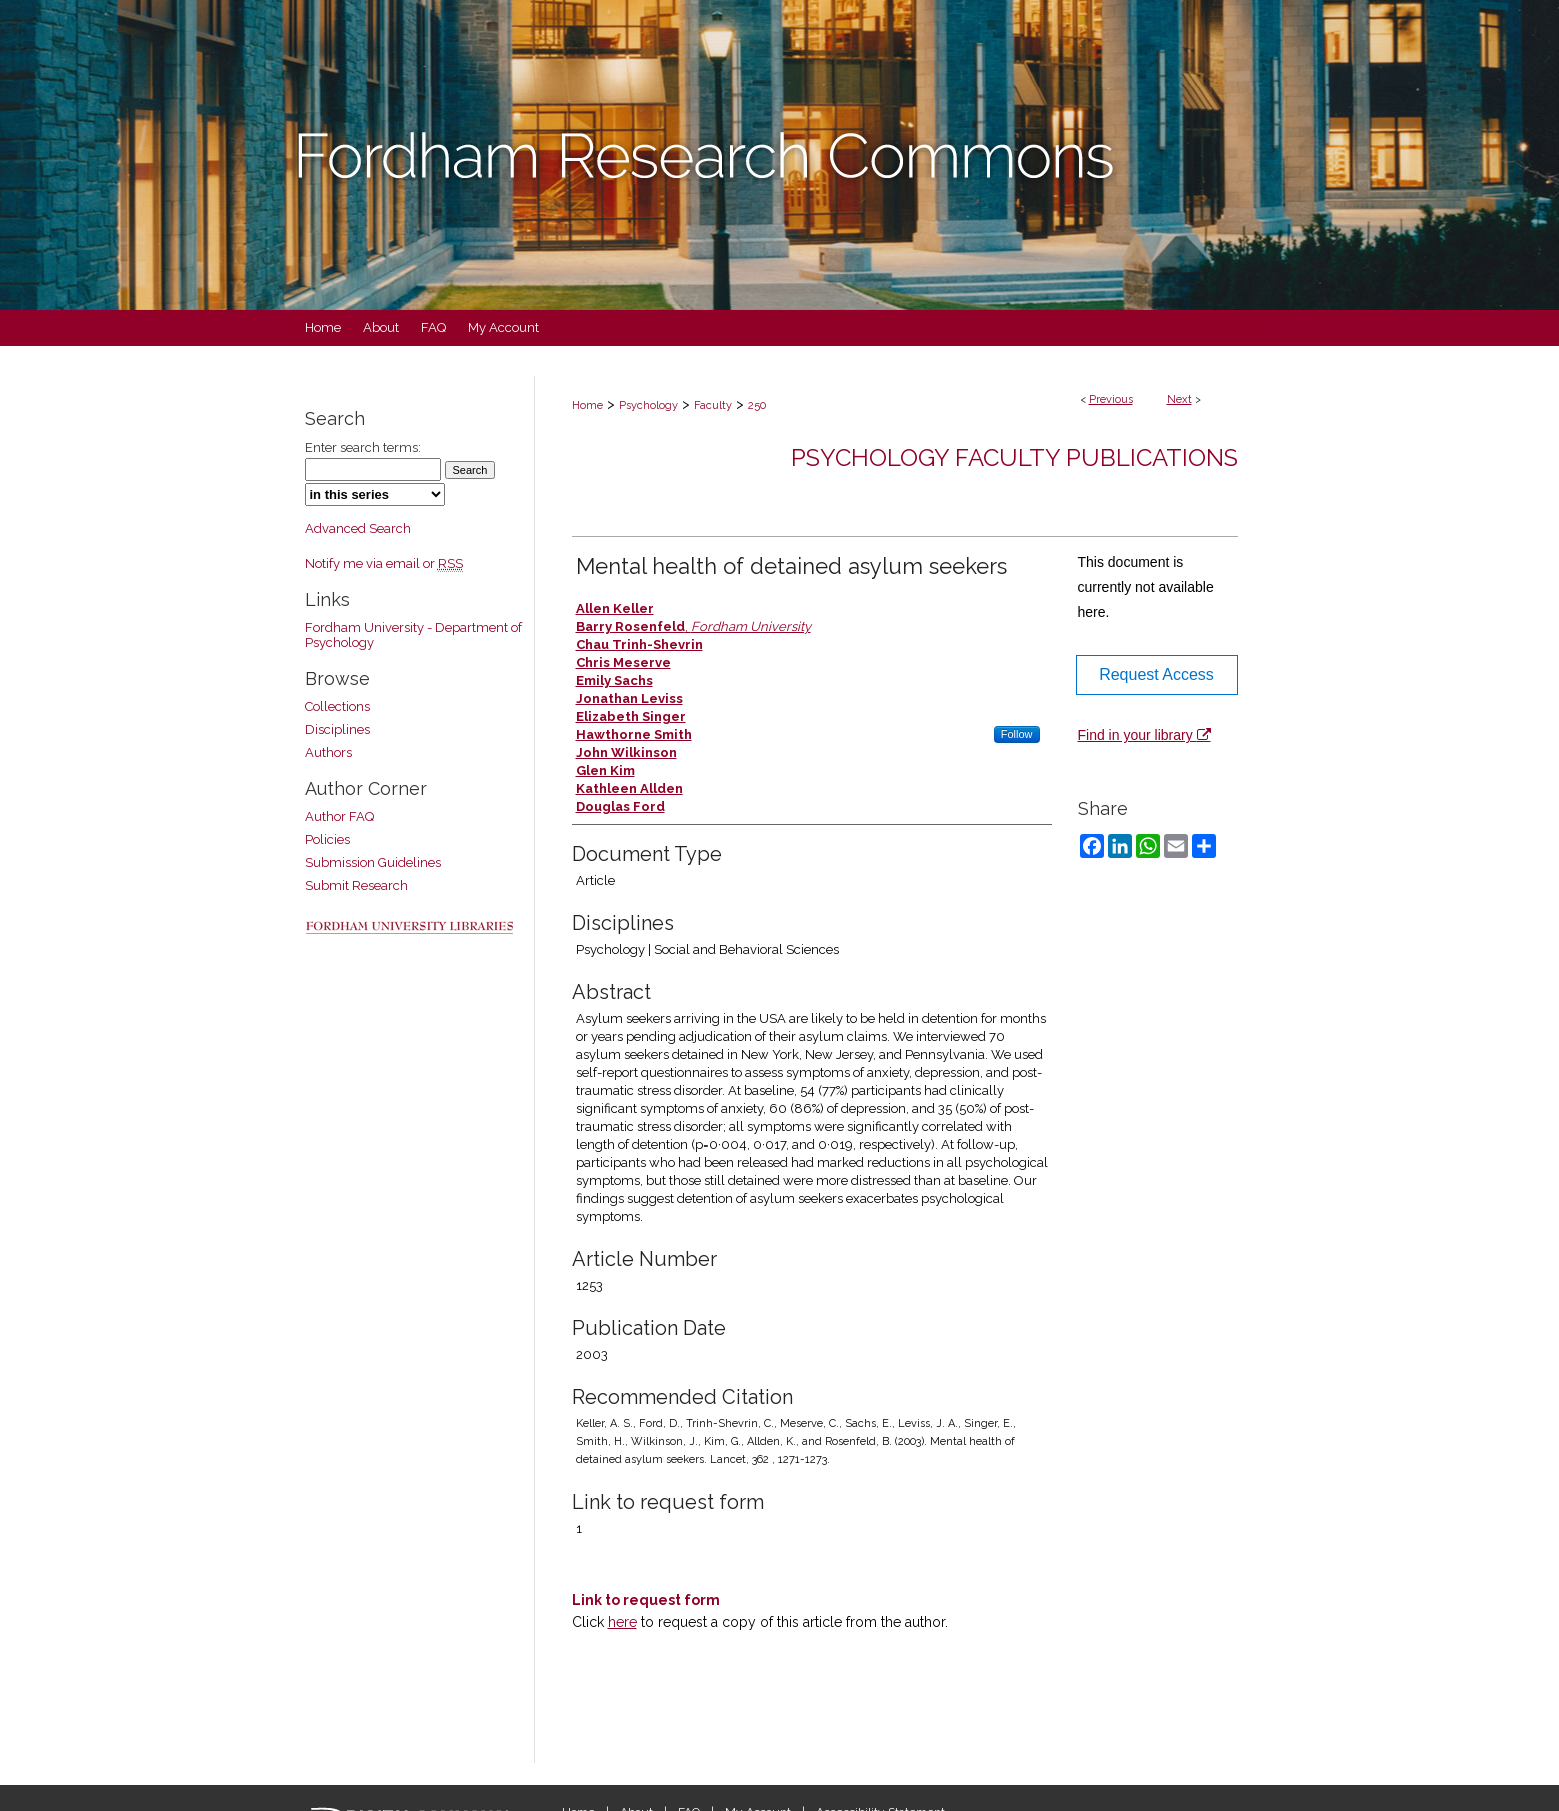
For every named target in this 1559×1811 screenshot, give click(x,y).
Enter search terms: (363, 447)
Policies (327, 839)
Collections (337, 706)
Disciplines (337, 729)
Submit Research (356, 885)
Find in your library (1144, 735)
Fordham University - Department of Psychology (413, 635)
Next (1179, 399)
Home (587, 405)
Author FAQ (339, 816)
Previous (1111, 399)
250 (757, 405)
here (622, 1622)
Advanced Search (358, 528)
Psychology (648, 405)
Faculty (713, 405)
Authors (328, 752)
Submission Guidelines (373, 862)
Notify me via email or (384, 563)
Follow (1017, 734)
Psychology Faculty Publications (1014, 457)
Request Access (1156, 674)
